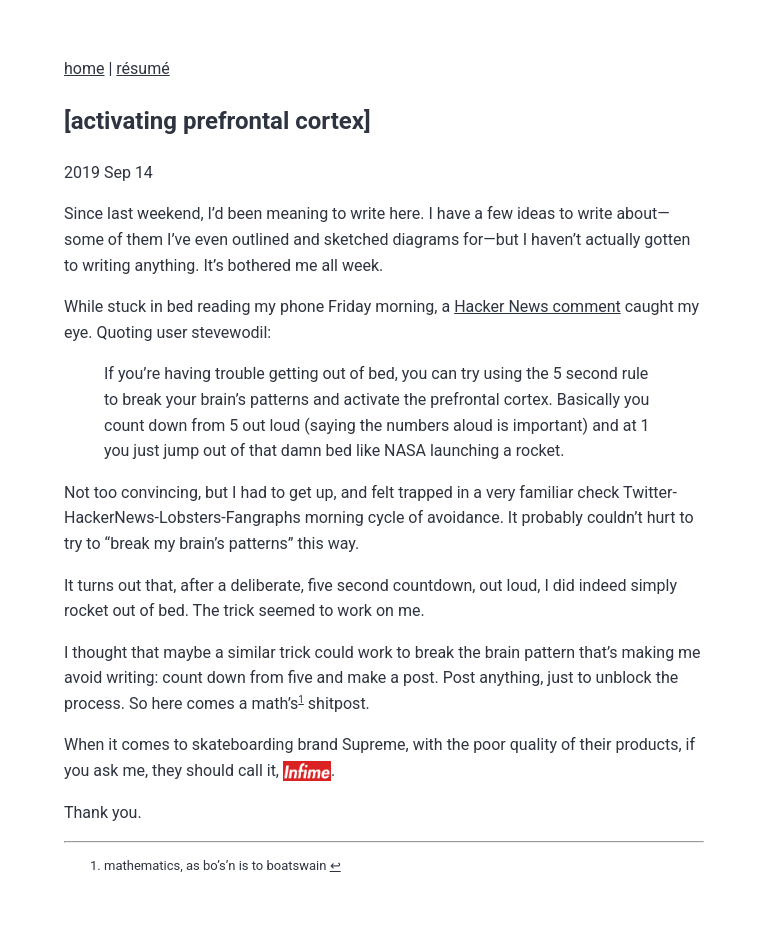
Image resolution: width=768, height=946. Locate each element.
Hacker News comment (537, 306)
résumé (142, 68)
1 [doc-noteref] (301, 699)
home (84, 68)
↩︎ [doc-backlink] (335, 865)
